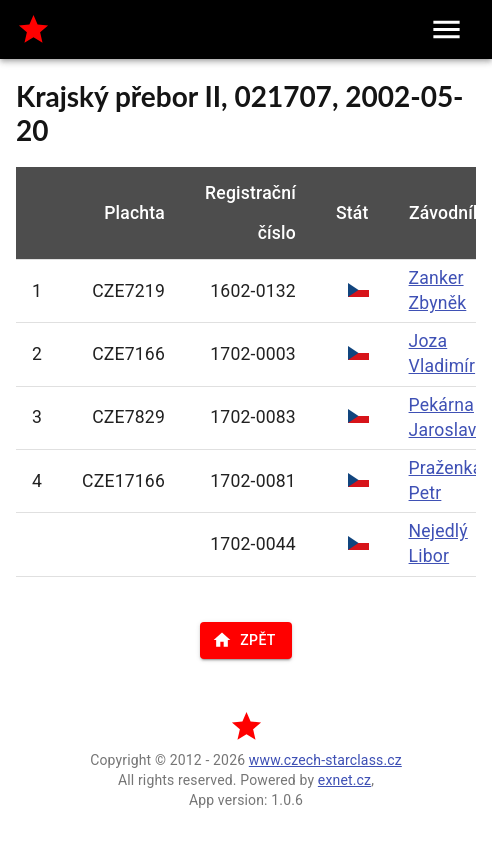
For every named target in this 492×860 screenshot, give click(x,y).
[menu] (446, 29)
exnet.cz (344, 780)
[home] (33, 29)
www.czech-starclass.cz (325, 760)
